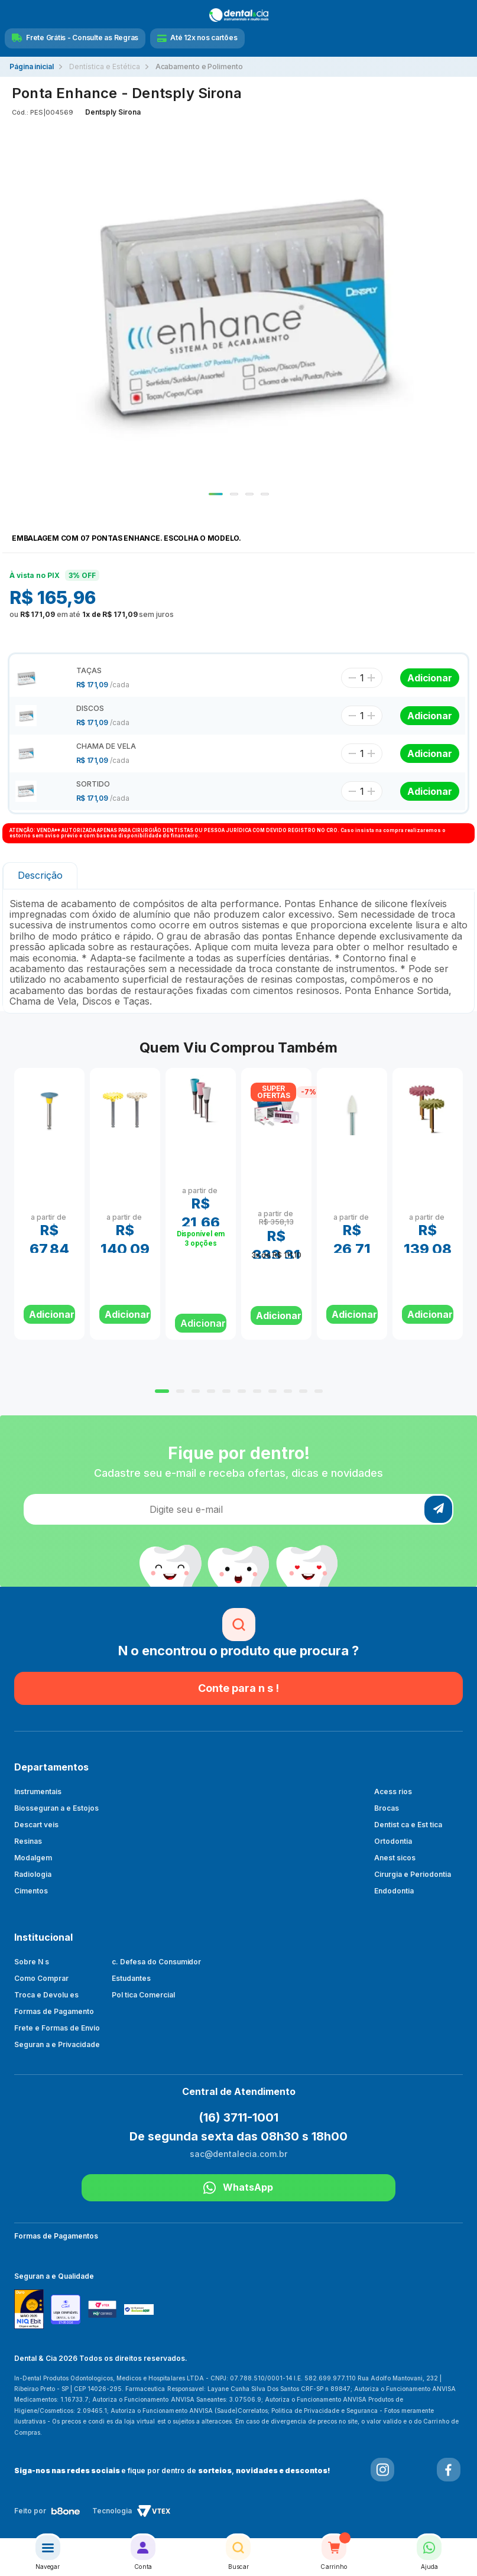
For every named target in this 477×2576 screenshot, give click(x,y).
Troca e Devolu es (46, 1994)
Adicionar (202, 1323)
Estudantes (131, 1978)
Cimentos (31, 1890)
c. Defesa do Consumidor (157, 1961)
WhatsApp (238, 2187)
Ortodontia (393, 1841)
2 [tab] (234, 494)
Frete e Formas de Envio (57, 2027)
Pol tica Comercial (143, 1994)
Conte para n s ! (238, 1688)
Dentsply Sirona (113, 112)
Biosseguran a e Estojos (56, 1808)
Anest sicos (395, 1857)
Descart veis (36, 1824)
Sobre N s (31, 1961)
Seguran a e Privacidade (57, 2044)
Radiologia (32, 1874)
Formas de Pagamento (54, 2011)
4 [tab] (265, 494)
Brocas (386, 1808)
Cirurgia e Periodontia (412, 1874)
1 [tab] (216, 494)
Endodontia (394, 1890)
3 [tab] (249, 494)
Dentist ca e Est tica (408, 1824)
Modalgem (33, 1857)
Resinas (28, 1841)
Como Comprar (41, 1978)
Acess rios (393, 1791)
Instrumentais (37, 1791)
